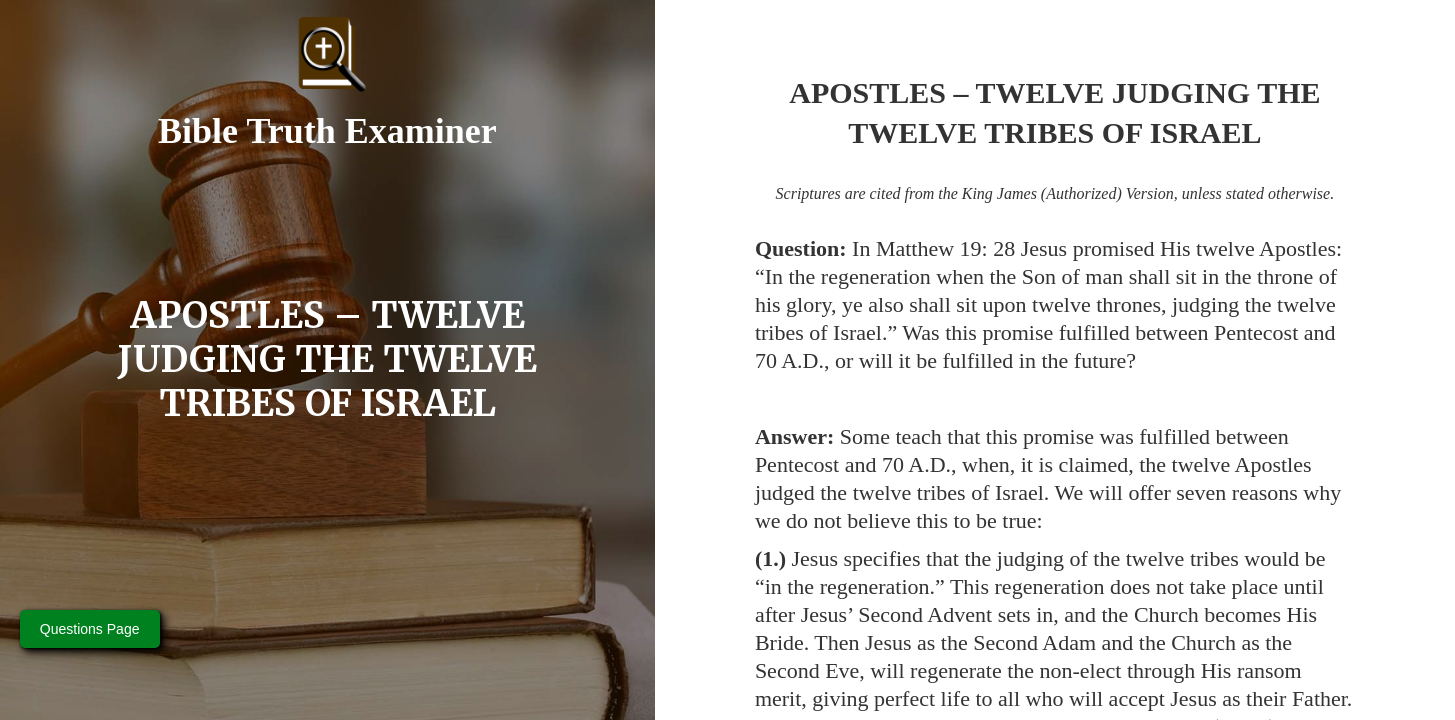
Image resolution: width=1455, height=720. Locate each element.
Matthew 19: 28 (945, 248)
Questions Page (90, 629)
